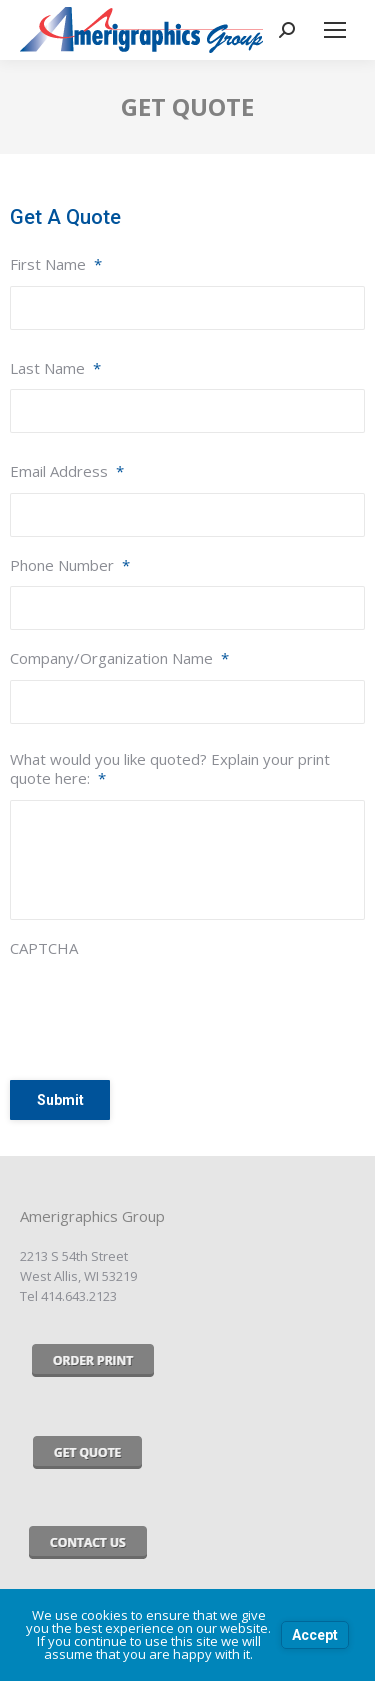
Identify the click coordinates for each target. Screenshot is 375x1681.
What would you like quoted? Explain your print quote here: (170, 769)
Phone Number (70, 565)
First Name (56, 264)
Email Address (67, 471)
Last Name (55, 368)
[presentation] (162, 1009)
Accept (315, 1635)
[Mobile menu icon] (335, 30)
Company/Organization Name (119, 658)
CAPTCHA (44, 948)
